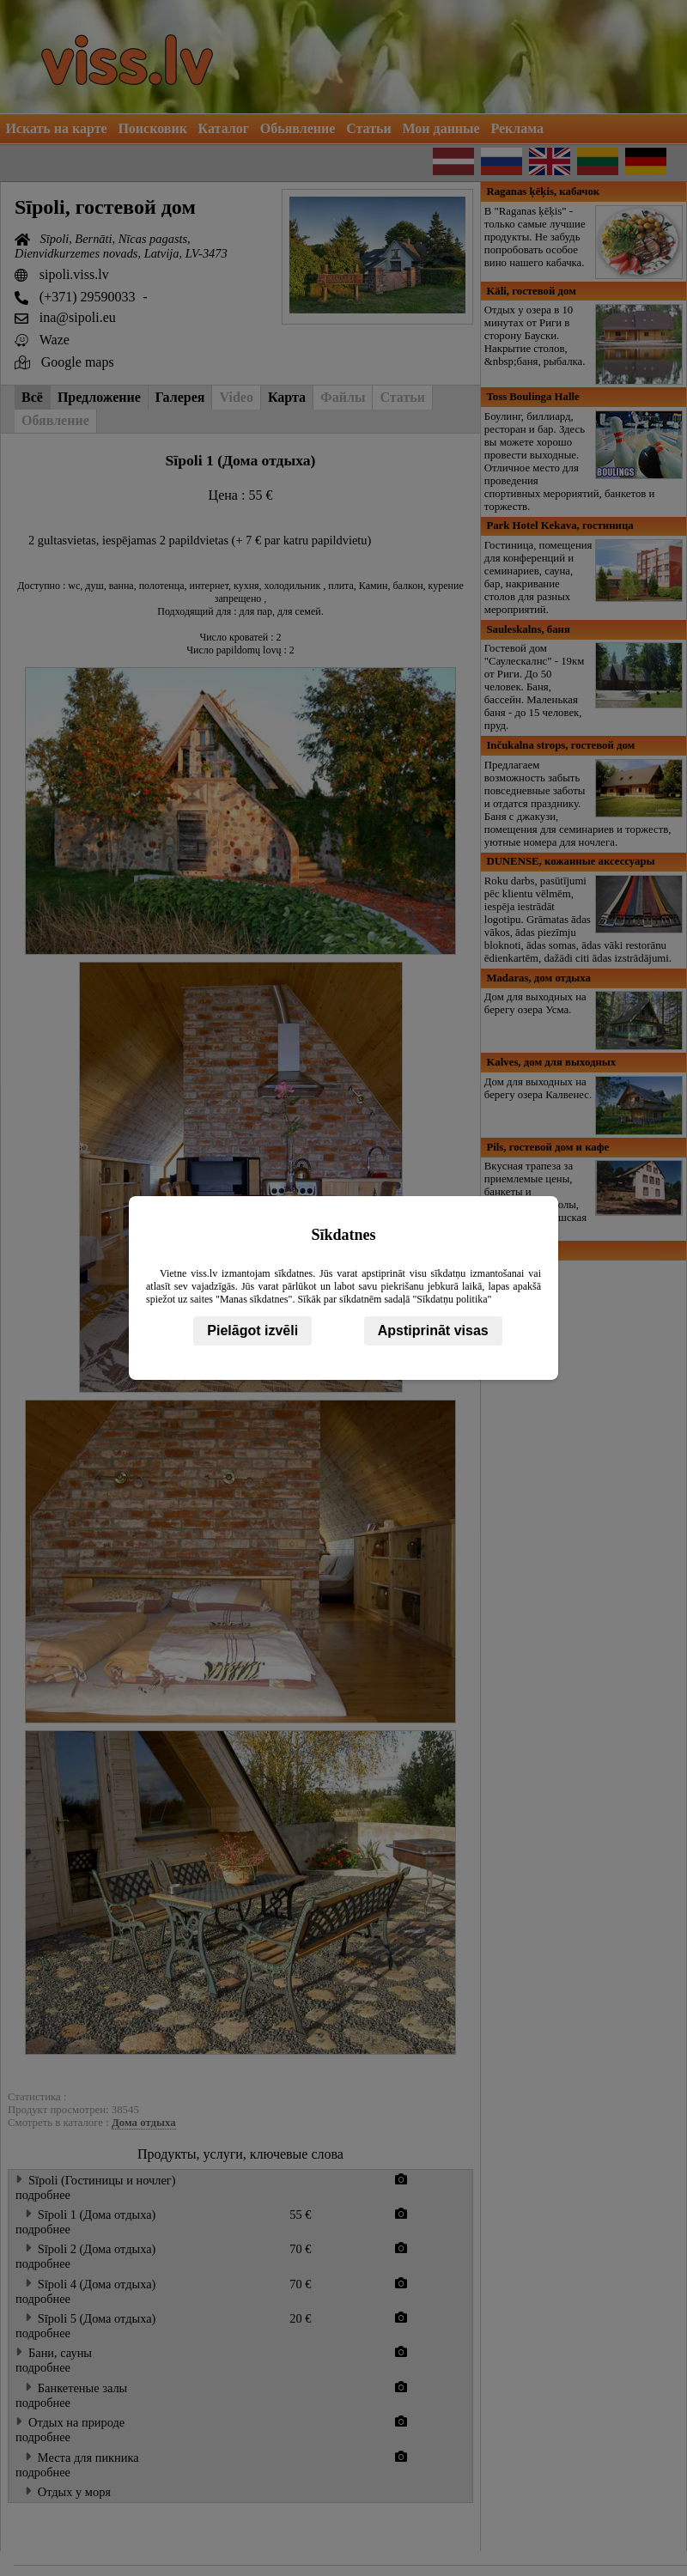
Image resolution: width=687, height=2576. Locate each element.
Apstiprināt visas (433, 1330)
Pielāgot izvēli (252, 1330)
